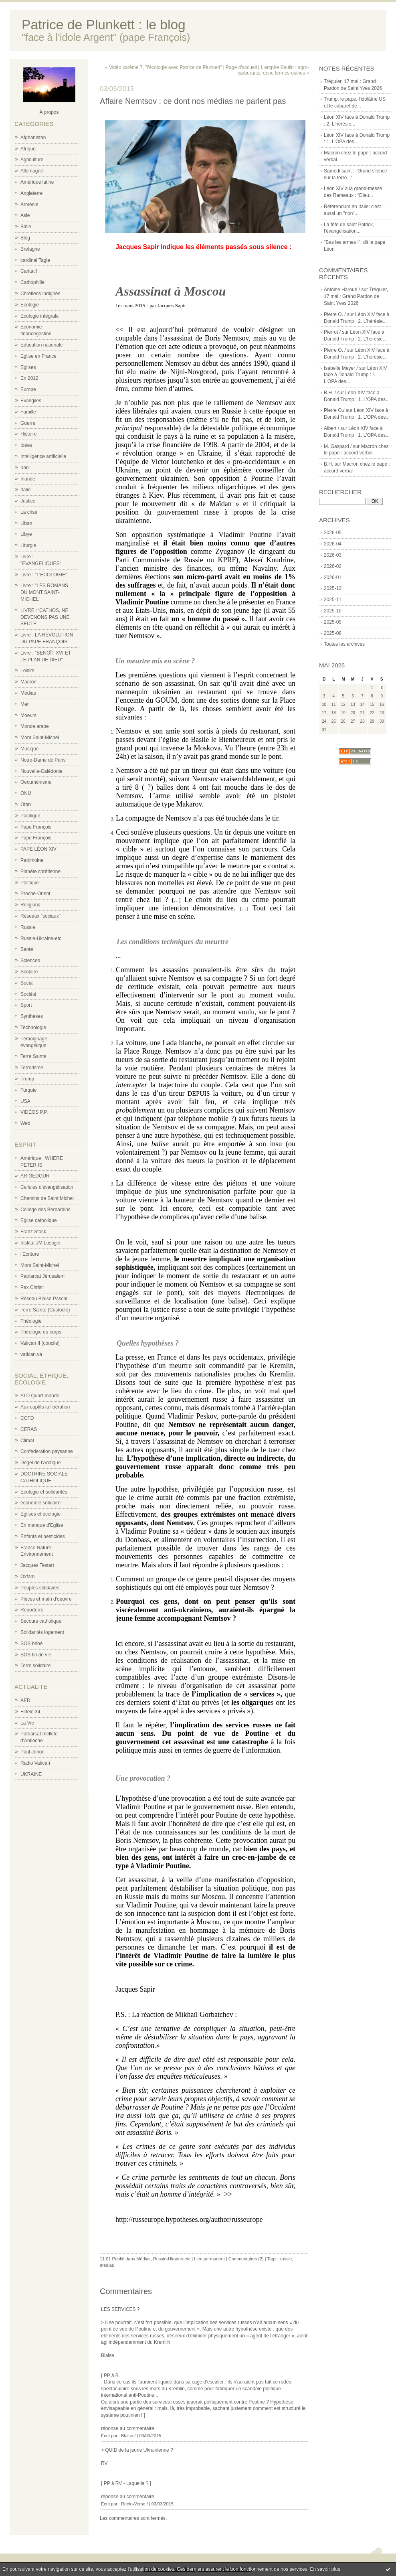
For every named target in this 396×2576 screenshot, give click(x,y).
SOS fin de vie (35, 1655)
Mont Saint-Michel (39, 737)
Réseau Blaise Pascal (43, 1298)
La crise (28, 512)
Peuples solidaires (39, 1588)
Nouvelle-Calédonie (41, 771)
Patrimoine (31, 860)
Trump (27, 1079)
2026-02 (332, 566)
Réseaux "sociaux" (40, 916)
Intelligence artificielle (43, 456)
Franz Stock (33, 1231)
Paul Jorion (32, 1752)
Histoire (28, 434)
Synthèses (31, 1016)
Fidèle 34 (30, 1712)
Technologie (33, 1027)
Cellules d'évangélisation (46, 1187)
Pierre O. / (335, 314)
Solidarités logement (42, 1632)
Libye (26, 534)
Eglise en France (38, 356)
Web (25, 1123)
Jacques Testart (37, 1565)
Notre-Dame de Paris (43, 760)
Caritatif (28, 271)
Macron (28, 682)
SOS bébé (31, 1643)
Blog (25, 238)
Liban (26, 523)
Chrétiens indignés (40, 293)
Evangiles (30, 400)
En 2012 (29, 378)
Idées (26, 445)
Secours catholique (40, 1621)
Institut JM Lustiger (40, 1243)
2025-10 (332, 611)
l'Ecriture (29, 1254)
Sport (26, 1005)
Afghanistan (33, 137)
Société (28, 994)
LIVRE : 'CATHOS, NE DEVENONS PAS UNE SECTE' (44, 617)
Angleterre (31, 193)
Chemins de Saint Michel (47, 1198)
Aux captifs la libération (45, 1407)
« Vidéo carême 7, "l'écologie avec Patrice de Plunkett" (163, 67)
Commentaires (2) (246, 2258)
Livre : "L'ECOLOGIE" (43, 575)
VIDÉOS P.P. (34, 1112)
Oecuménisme (35, 782)
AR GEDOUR (35, 1176)
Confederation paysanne (46, 1451)
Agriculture (31, 159)
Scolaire (29, 972)
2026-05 (332, 532)
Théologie (31, 1321)
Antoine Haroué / (342, 289)
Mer (24, 704)
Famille (28, 412)
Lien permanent (209, 2258)
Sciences (30, 960)
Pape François (35, 827)
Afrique (28, 149)
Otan (25, 804)
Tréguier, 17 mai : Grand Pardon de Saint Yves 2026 (356, 296)
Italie (25, 490)
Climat (27, 1440)
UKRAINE (31, 1774)
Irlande (27, 479)
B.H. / (330, 392)
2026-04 (332, 544)
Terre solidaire (35, 1665)
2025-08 (332, 633)
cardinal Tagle (35, 260)
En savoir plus (325, 2569)
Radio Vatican (35, 1763)
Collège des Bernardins (45, 1209)
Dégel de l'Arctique (40, 1462)
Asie (25, 215)
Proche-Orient (35, 893)
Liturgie (28, 545)
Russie (27, 927)
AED (25, 1700)
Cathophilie (32, 282)
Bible (25, 226)
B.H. (328, 464)
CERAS (28, 1429)
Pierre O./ (334, 410)
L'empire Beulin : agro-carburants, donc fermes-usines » (273, 70)
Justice (27, 501)
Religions (30, 905)
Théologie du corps (40, 1332)
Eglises (28, 367)
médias (107, 2265)
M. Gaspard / (338, 446)
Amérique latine (37, 182)
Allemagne (31, 171)
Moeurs (28, 715)
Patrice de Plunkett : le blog (104, 24)
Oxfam (27, 1576)
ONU (25, 793)
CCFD (27, 1418)
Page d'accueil (241, 67)
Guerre (27, 423)
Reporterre (31, 1610)
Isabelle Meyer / (341, 368)
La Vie (27, 1723)
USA (25, 1101)
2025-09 (332, 622)
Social (27, 983)
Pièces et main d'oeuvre (46, 1599)
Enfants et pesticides (42, 1536)
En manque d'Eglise (41, 1525)
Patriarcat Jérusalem (42, 1276)
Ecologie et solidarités (43, 1492)
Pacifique (30, 816)
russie (286, 2258)
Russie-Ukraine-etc (40, 938)
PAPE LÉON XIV (38, 849)
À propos (49, 112)
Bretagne (30, 249)
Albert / (331, 428)
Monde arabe (34, 726)
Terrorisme (31, 1067)
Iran (24, 467)
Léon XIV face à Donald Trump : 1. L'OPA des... (355, 375)
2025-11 (332, 599)
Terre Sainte (33, 1056)
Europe (28, 389)
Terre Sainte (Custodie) (45, 1310)
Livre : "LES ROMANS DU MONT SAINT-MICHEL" (44, 592)
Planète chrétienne (40, 871)
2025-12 (332, 588)
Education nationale (41, 345)
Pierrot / (332, 332)
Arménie (29, 204)
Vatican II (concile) (40, 1343)
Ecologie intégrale (39, 316)
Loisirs (27, 670)
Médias (28, 693)
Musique (29, 749)
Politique (29, 883)
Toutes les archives (344, 644)
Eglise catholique (38, 1220)
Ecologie (29, 305)
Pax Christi (32, 1287)
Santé (26, 949)
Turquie (28, 1090)
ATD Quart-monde (39, 1395)
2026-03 (332, 555)
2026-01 (332, 577)
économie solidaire (40, 1503)
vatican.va (31, 1354)
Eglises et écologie (40, 1514)
